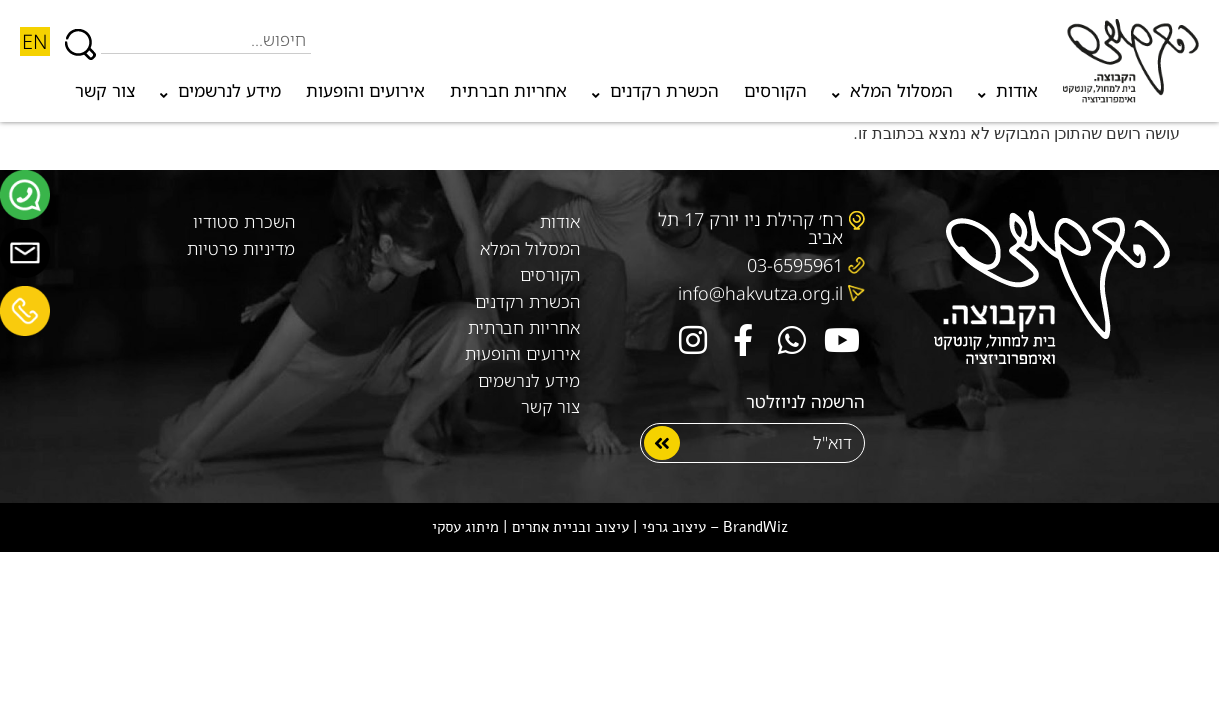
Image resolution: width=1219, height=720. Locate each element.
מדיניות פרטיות (241, 246)
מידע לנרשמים (220, 95)
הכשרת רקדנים (655, 95)
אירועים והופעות (365, 90)
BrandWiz (755, 525)
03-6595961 (795, 264)
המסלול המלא (892, 95)
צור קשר (105, 90)
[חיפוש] (80, 35)
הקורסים (775, 90)
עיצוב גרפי (674, 525)
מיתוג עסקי (465, 525)
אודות (1008, 95)
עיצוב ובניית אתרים (570, 525)
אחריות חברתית (508, 90)
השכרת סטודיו (244, 220)
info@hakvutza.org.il (760, 292)
